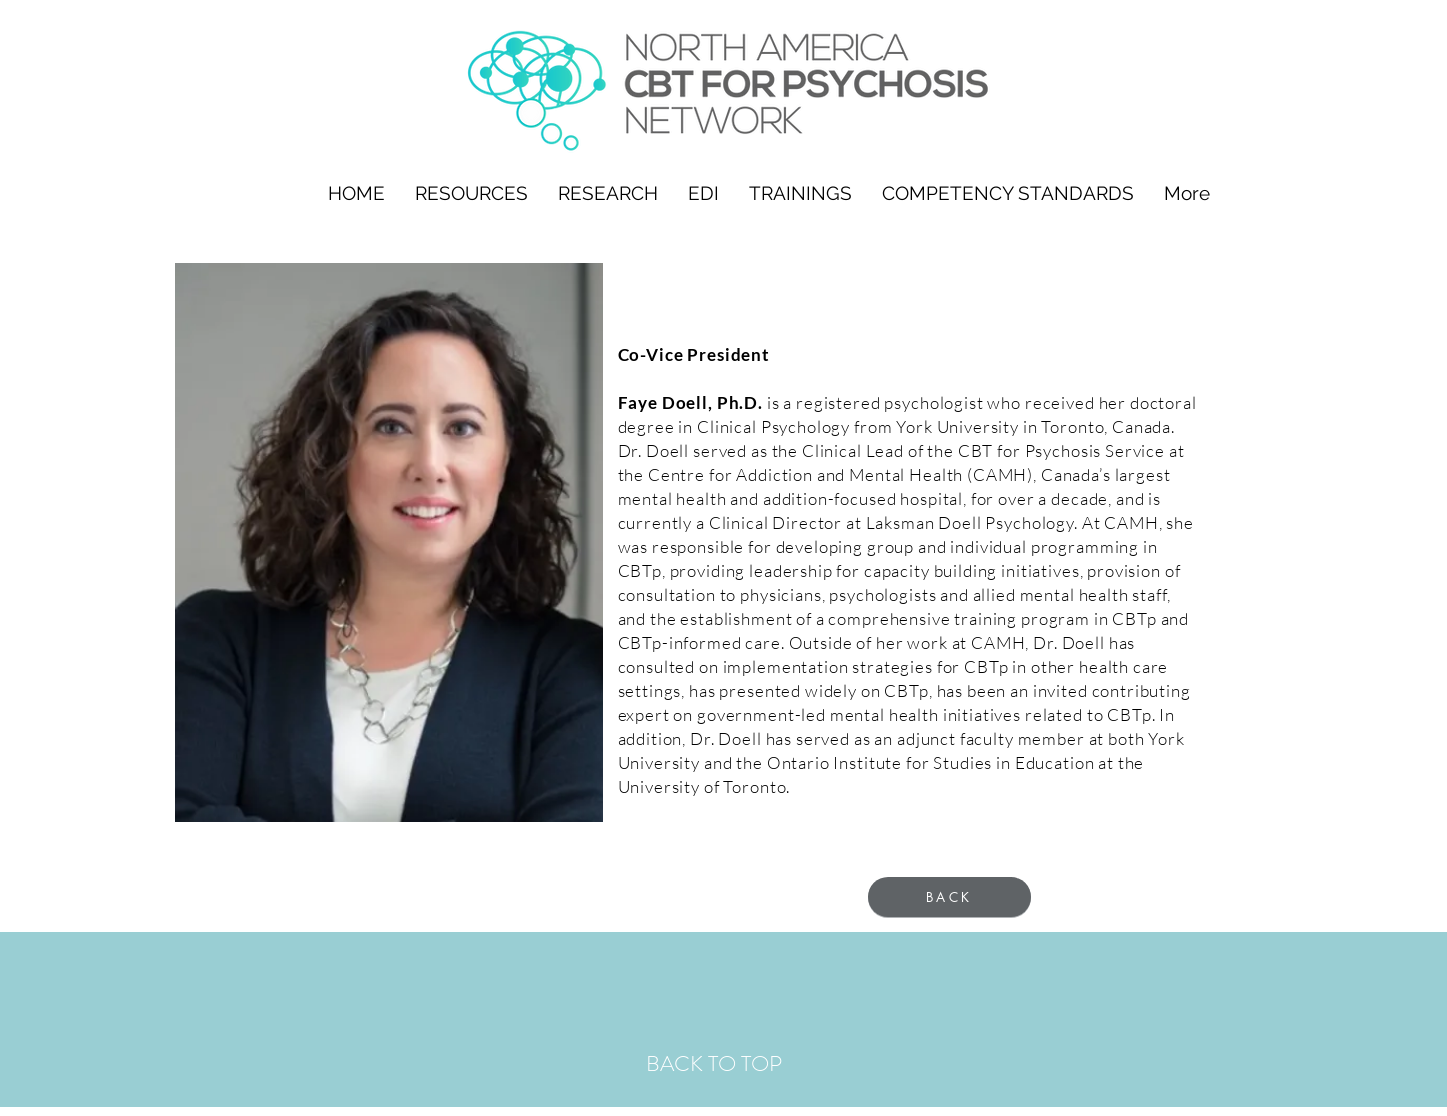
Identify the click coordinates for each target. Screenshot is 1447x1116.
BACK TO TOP (714, 1063)
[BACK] (949, 897)
